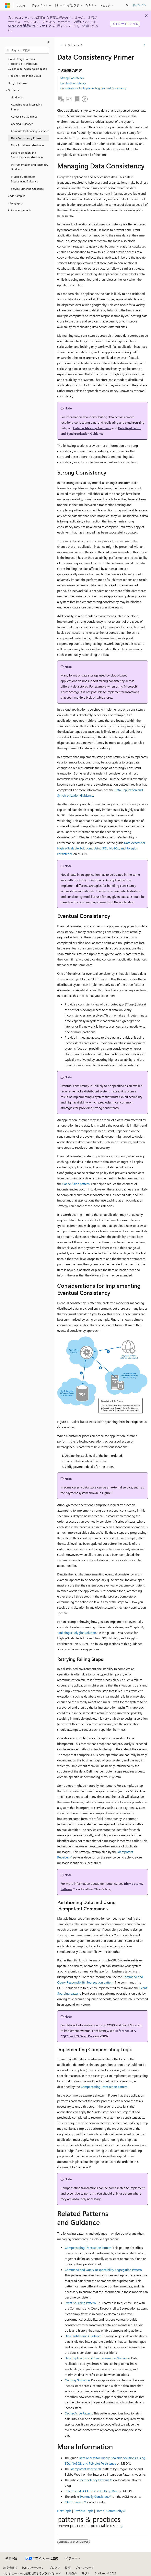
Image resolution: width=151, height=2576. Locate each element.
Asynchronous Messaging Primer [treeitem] (26, 107)
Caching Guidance (77, 2380)
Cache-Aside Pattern (78, 2413)
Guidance (73, 45)
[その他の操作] (144, 45)
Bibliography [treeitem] (15, 203)
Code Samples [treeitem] (16, 196)
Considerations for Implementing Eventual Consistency (93, 88)
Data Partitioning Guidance (92, 428)
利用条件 (71, 2573)
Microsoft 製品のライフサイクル (31, 26)
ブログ (53, 2567)
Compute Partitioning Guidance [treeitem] (30, 131)
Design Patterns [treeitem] (17, 83)
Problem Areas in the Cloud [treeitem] (24, 76)
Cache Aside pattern (76, 1184)
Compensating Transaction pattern (104, 2087)
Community (114, 2511)
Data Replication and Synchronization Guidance (97, 2358)
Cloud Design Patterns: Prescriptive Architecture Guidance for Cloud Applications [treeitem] (27, 63)
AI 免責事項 (10, 2567)
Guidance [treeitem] (16, 97)
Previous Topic (83, 2511)
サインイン (139, 5)
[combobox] (27, 50)
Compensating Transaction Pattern (88, 2247)
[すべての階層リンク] (60, 45)
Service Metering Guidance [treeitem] (27, 189)
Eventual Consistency (73, 83)
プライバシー (83, 2567)
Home (100, 2511)
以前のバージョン (33, 2567)
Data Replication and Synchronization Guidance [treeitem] (27, 155)
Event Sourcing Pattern (80, 2303)
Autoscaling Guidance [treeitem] (24, 116)
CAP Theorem (74, 2502)
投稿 (67, 2567)
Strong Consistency (72, 78)
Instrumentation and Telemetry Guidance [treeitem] (29, 167)
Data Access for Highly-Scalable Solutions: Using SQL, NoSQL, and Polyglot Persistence (101, 848)
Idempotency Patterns (94, 2480)
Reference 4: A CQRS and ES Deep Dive (91, 2491)
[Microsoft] (7, 5)
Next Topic (64, 2511)
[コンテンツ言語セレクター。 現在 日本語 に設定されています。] (11, 2558)
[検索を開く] (127, 5)
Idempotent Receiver (84, 2469)
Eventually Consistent (94, 2496)
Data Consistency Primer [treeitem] (26, 138)
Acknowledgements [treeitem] (19, 210)
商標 (84, 2573)
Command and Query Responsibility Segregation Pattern (103, 2270)
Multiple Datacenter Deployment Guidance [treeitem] (24, 179)
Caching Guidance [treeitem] (22, 124)
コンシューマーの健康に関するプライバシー (30, 2573)
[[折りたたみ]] (48, 42)
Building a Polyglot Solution (77, 1632)
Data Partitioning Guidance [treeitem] (27, 145)
